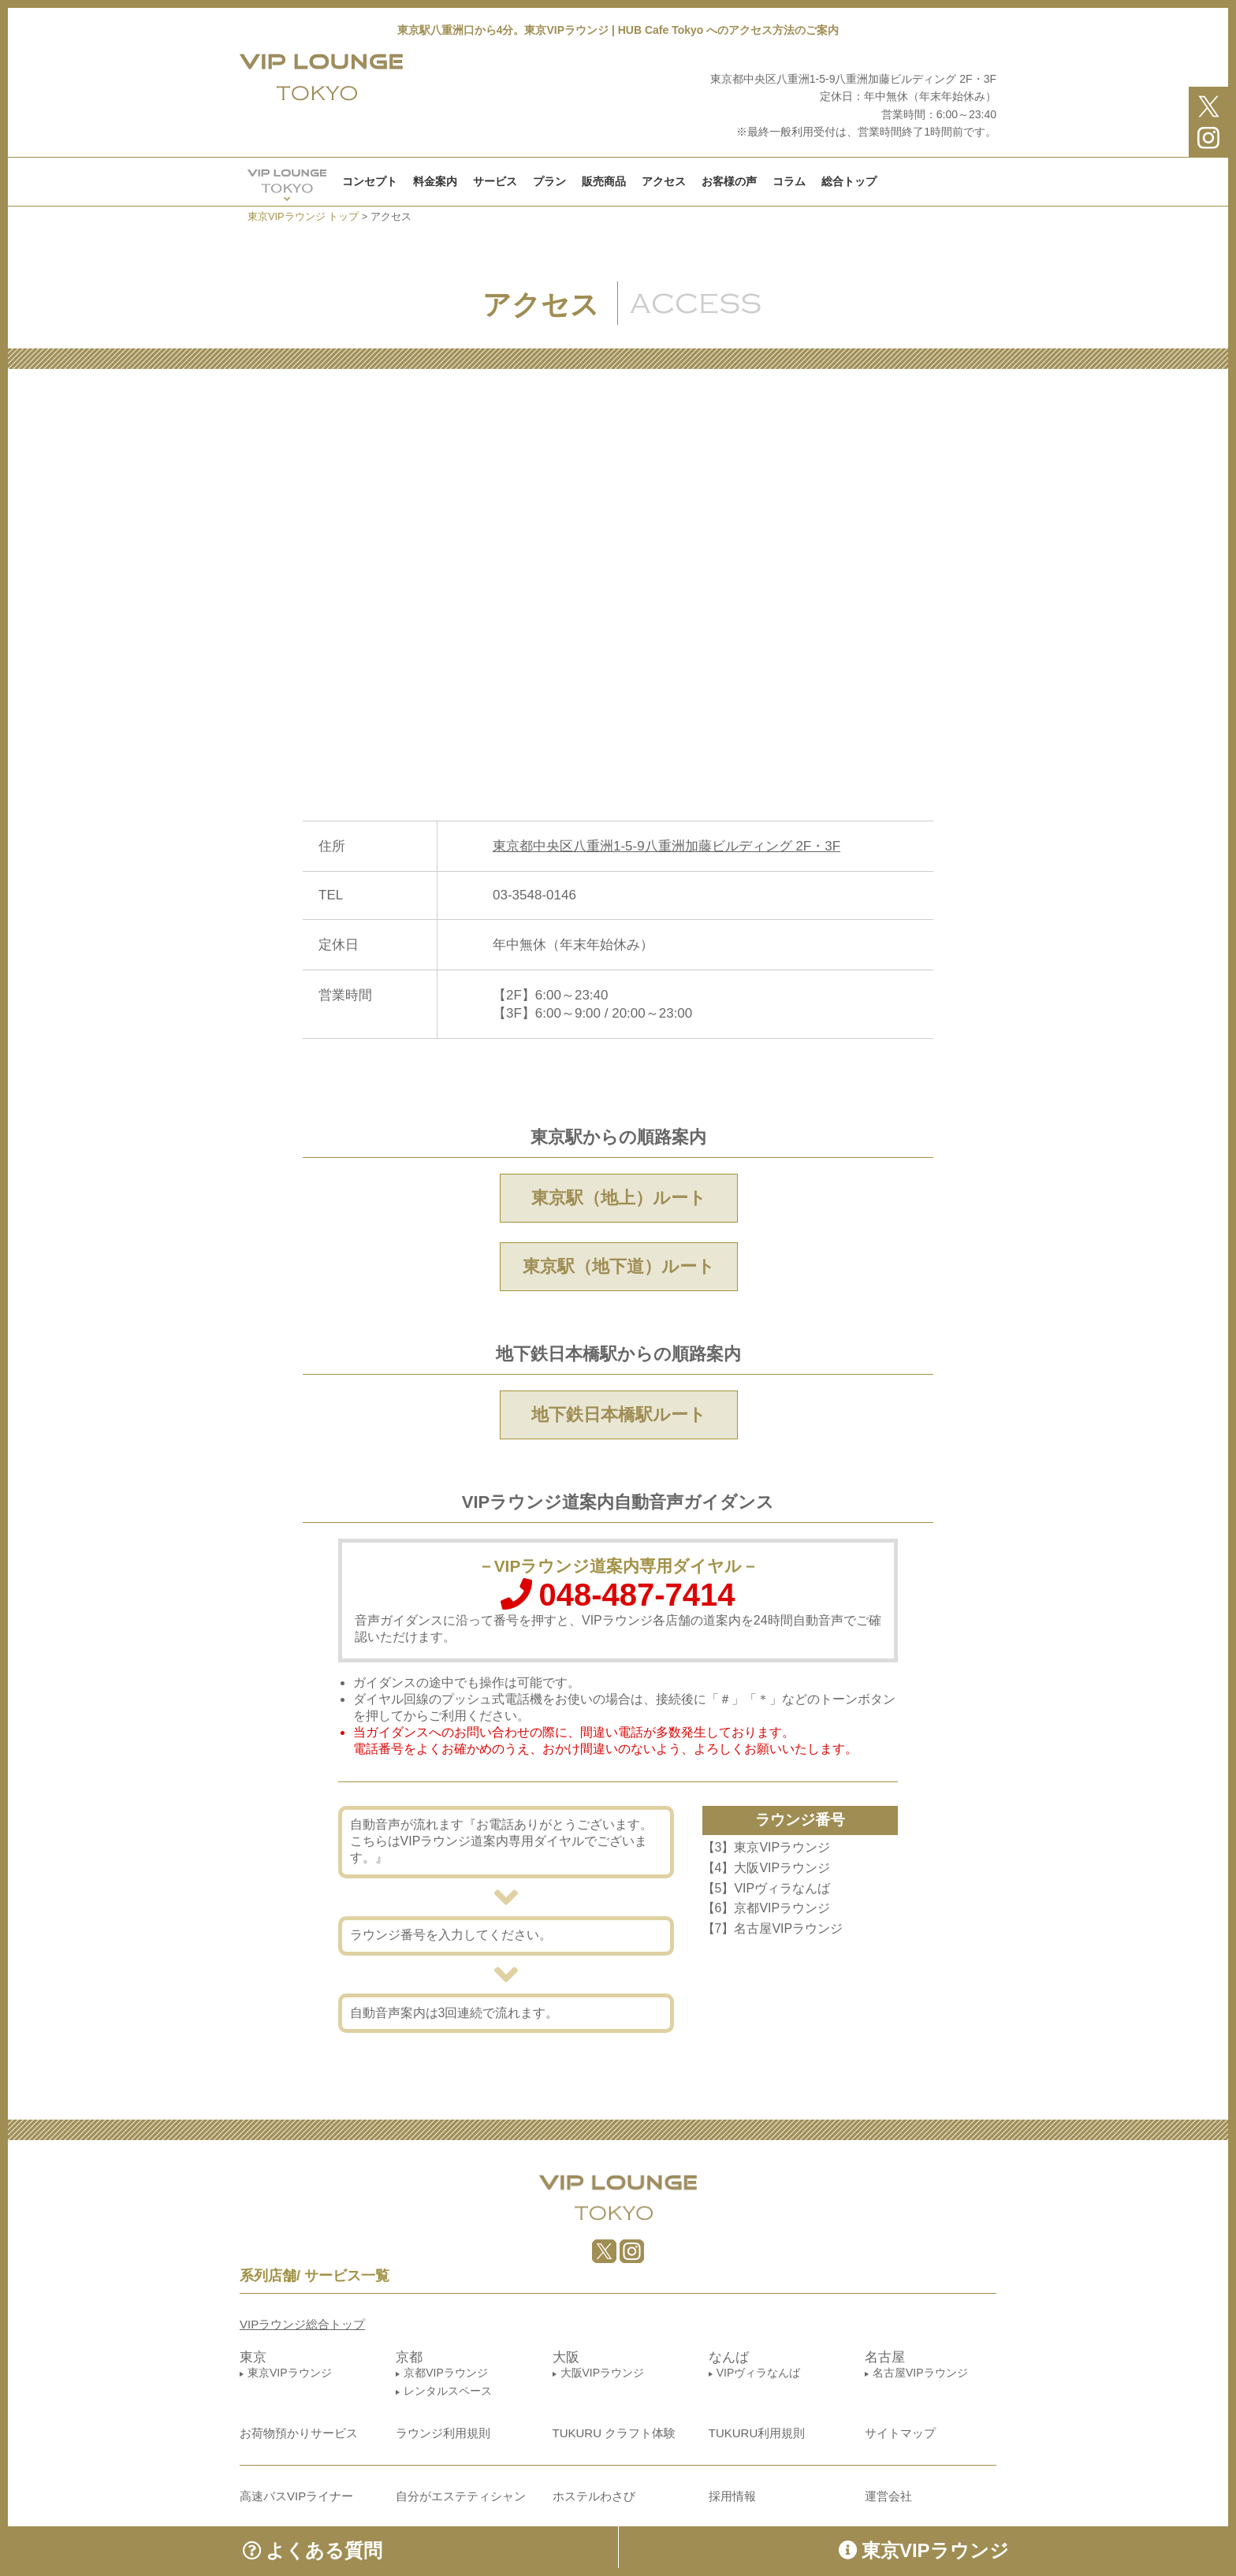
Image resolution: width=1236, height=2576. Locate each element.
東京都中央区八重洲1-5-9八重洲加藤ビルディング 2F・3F (666, 846)
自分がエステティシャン (461, 2496)
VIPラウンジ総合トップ (302, 2324)
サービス (495, 181)
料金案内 (435, 181)
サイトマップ (900, 2433)
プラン (549, 181)
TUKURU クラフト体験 (614, 2433)
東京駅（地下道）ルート (619, 1266)
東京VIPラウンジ (290, 2372)
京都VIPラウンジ (446, 2372)
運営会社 (888, 2496)
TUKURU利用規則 (757, 2433)
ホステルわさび (594, 2496)
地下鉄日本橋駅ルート (618, 1414)
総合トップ (849, 181)
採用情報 (732, 2496)
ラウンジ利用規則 (443, 2433)
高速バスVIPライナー (296, 2496)
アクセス (664, 181)
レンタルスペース (448, 2390)
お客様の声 (729, 181)
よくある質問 (312, 2550)
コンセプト (369, 181)
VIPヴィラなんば (759, 2372)
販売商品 (604, 181)
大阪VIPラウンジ (602, 2372)
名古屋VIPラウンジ (920, 2372)
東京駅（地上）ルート (618, 1198)
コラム (789, 181)
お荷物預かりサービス (299, 2433)
